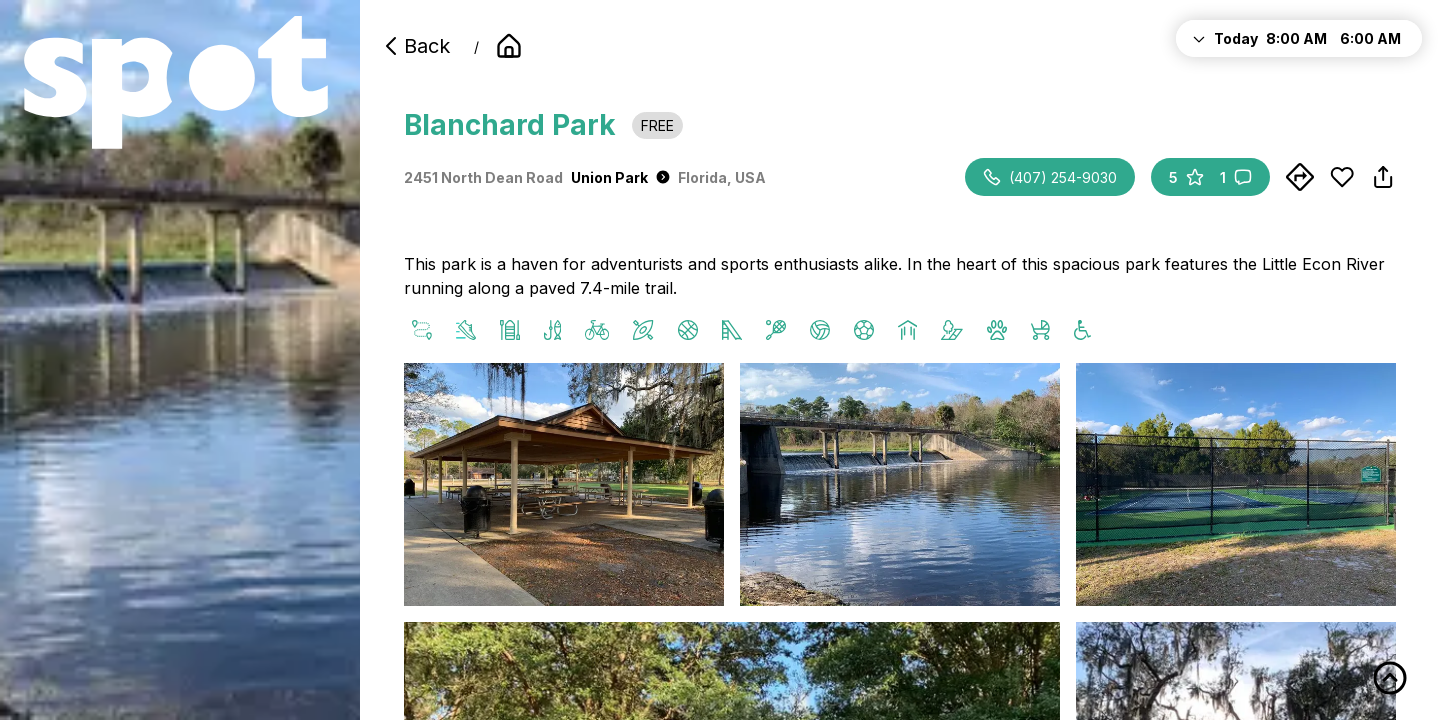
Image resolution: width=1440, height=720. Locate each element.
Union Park (620, 177)
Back (415, 46)
